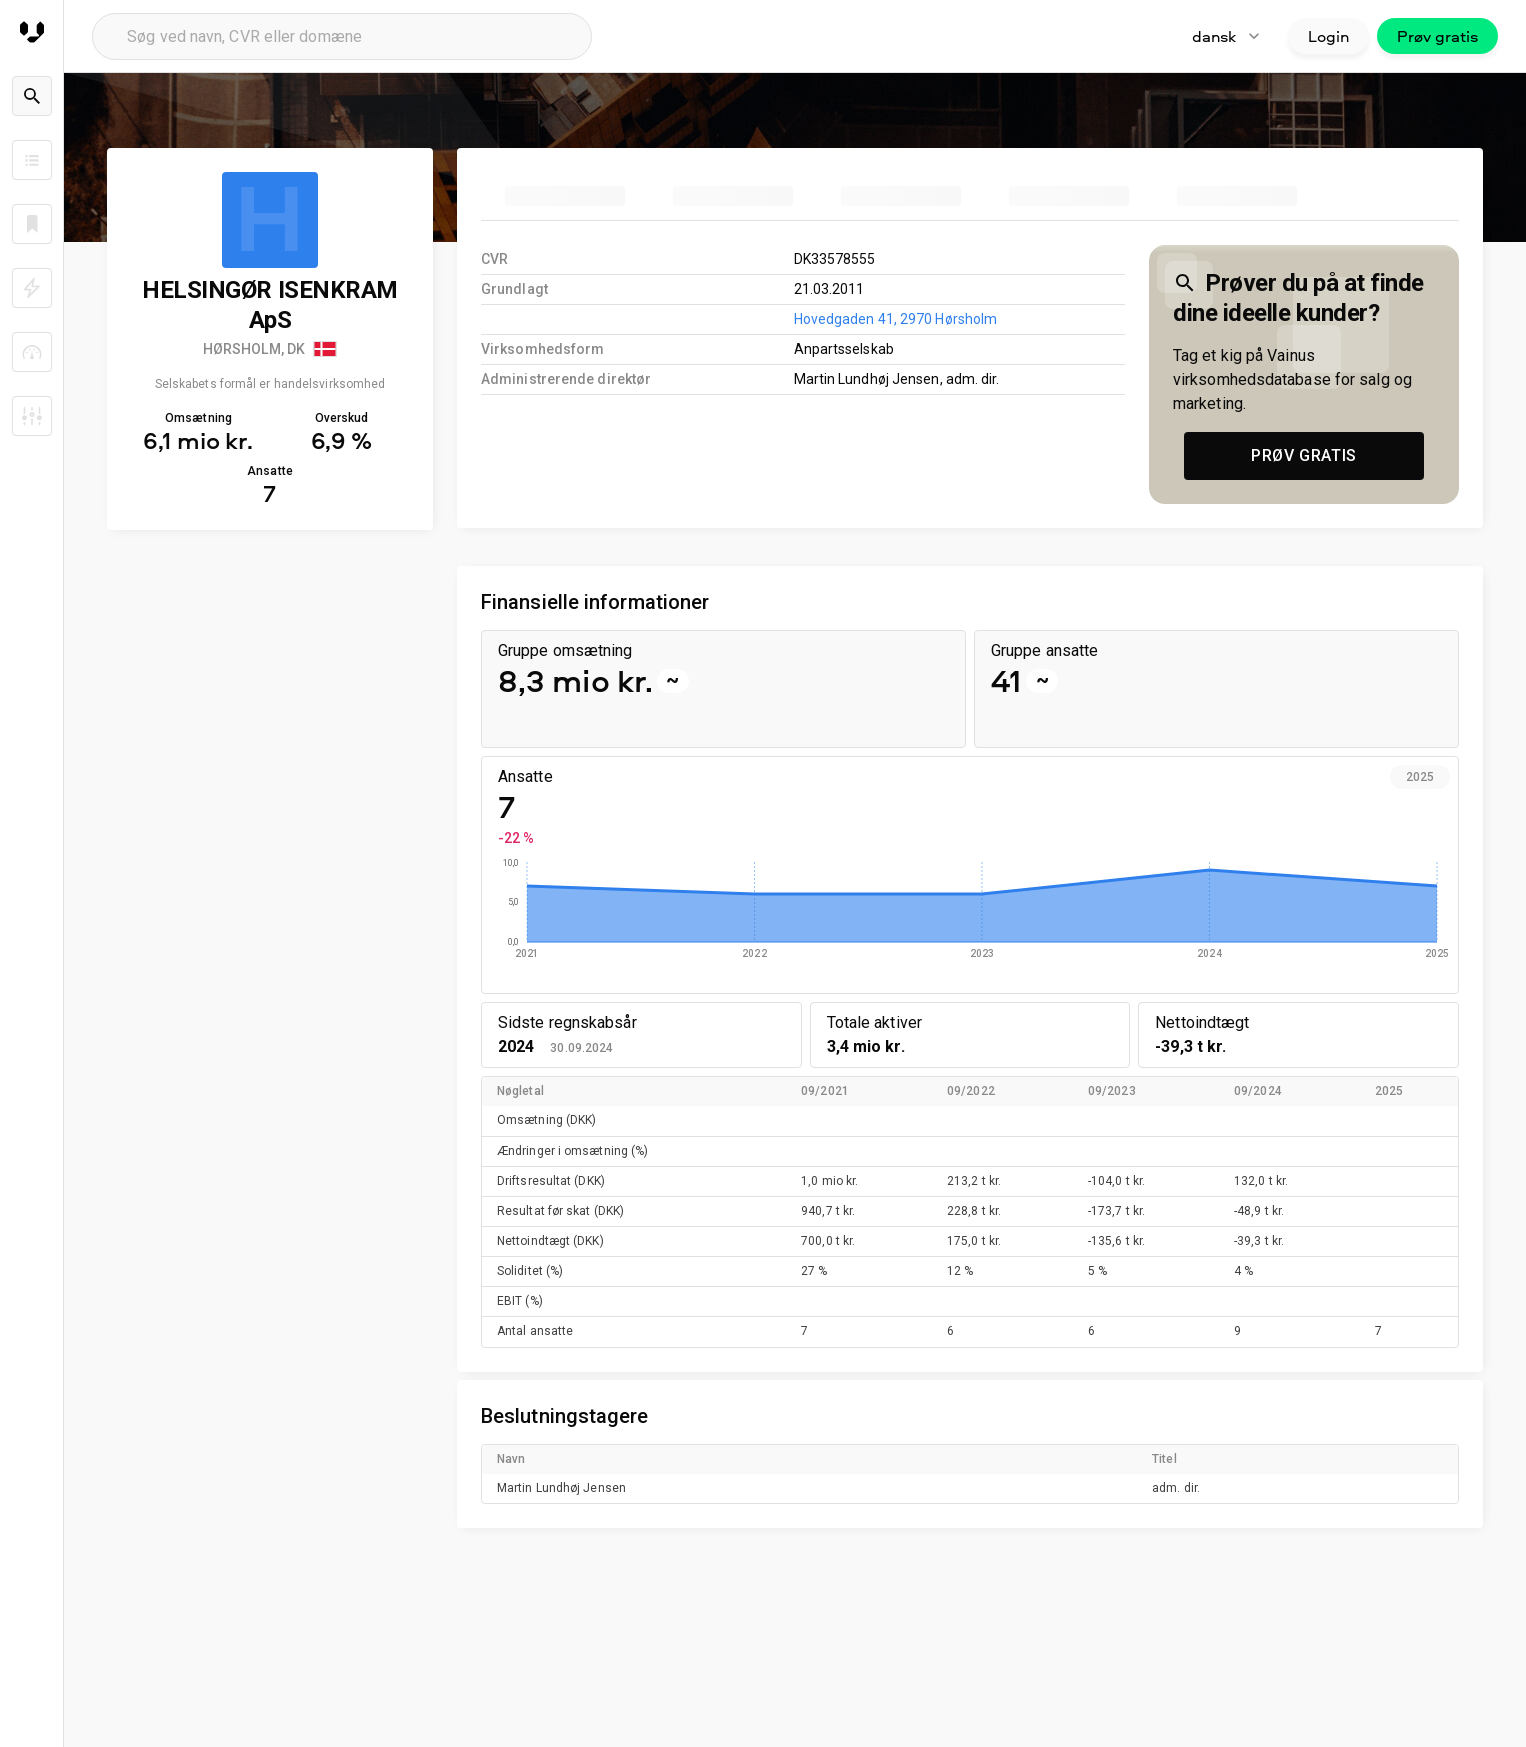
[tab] (565, 196)
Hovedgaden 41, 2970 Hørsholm (896, 319)
